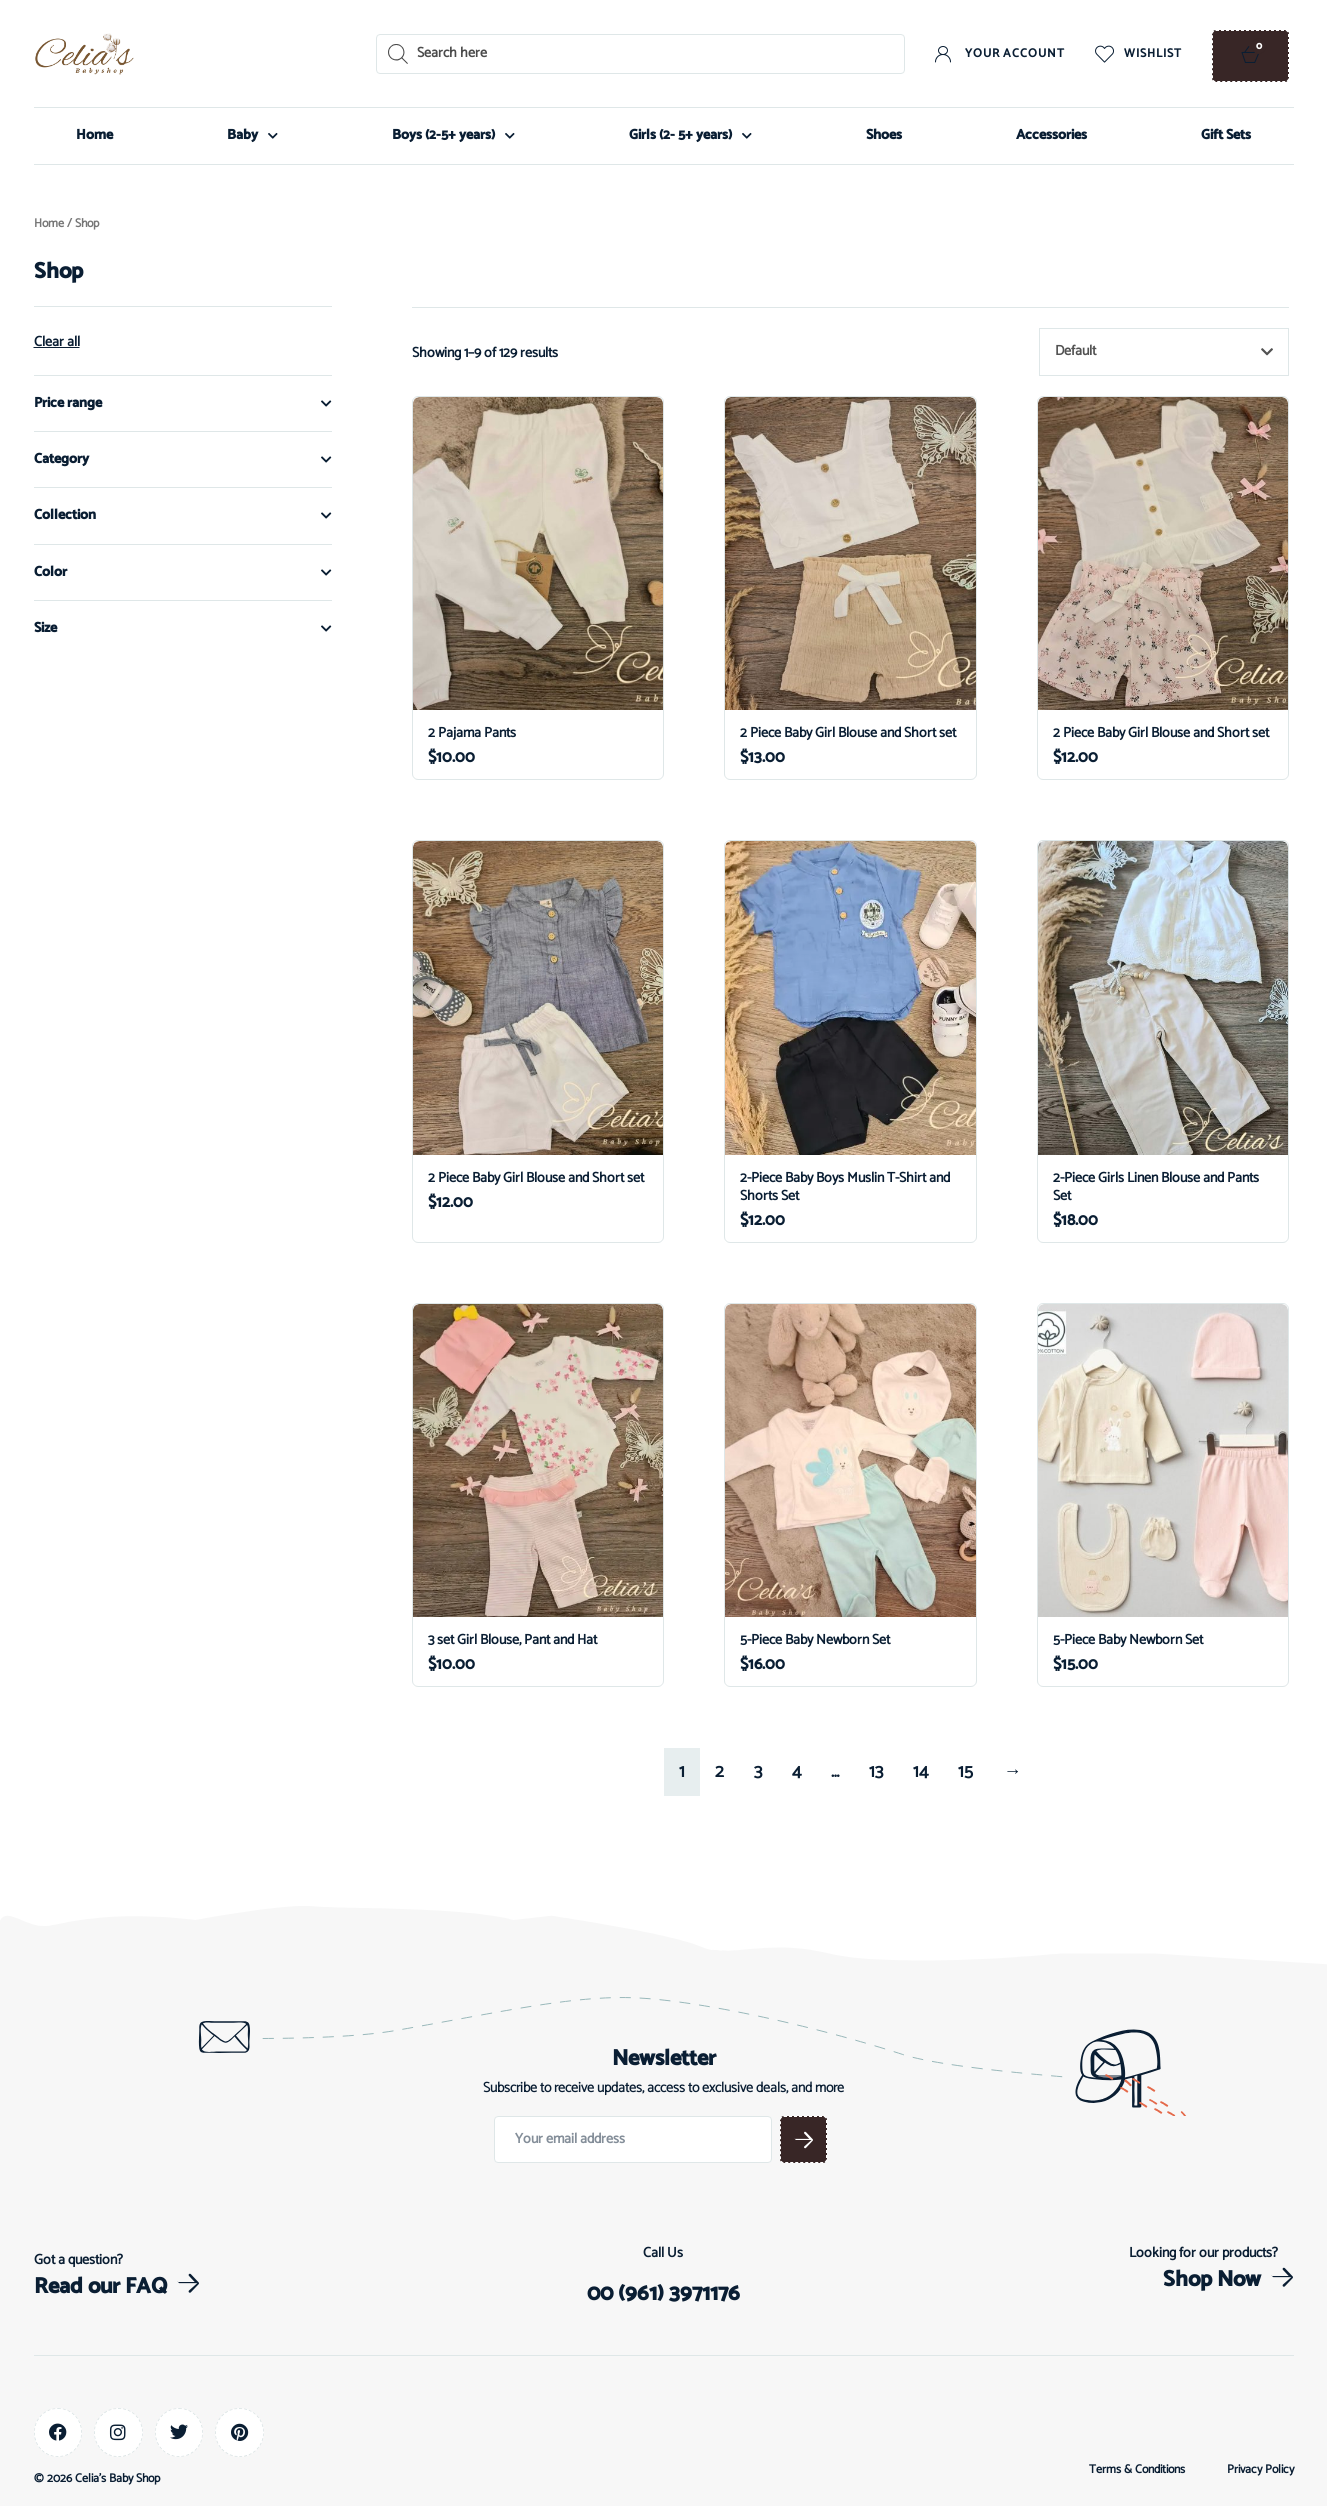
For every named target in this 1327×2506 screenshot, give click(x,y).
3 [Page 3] (758, 1772)
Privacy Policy (1260, 2470)
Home (94, 135)
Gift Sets (1226, 135)
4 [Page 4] (796, 1772)
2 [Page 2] (719, 1772)
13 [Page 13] (876, 1772)
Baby (252, 135)
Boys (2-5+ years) (453, 135)
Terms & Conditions (1137, 2470)
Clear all (57, 343)
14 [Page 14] (920, 1772)
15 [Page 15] (965, 1772)
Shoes (884, 135)
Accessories (1051, 135)
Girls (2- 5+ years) (690, 135)
